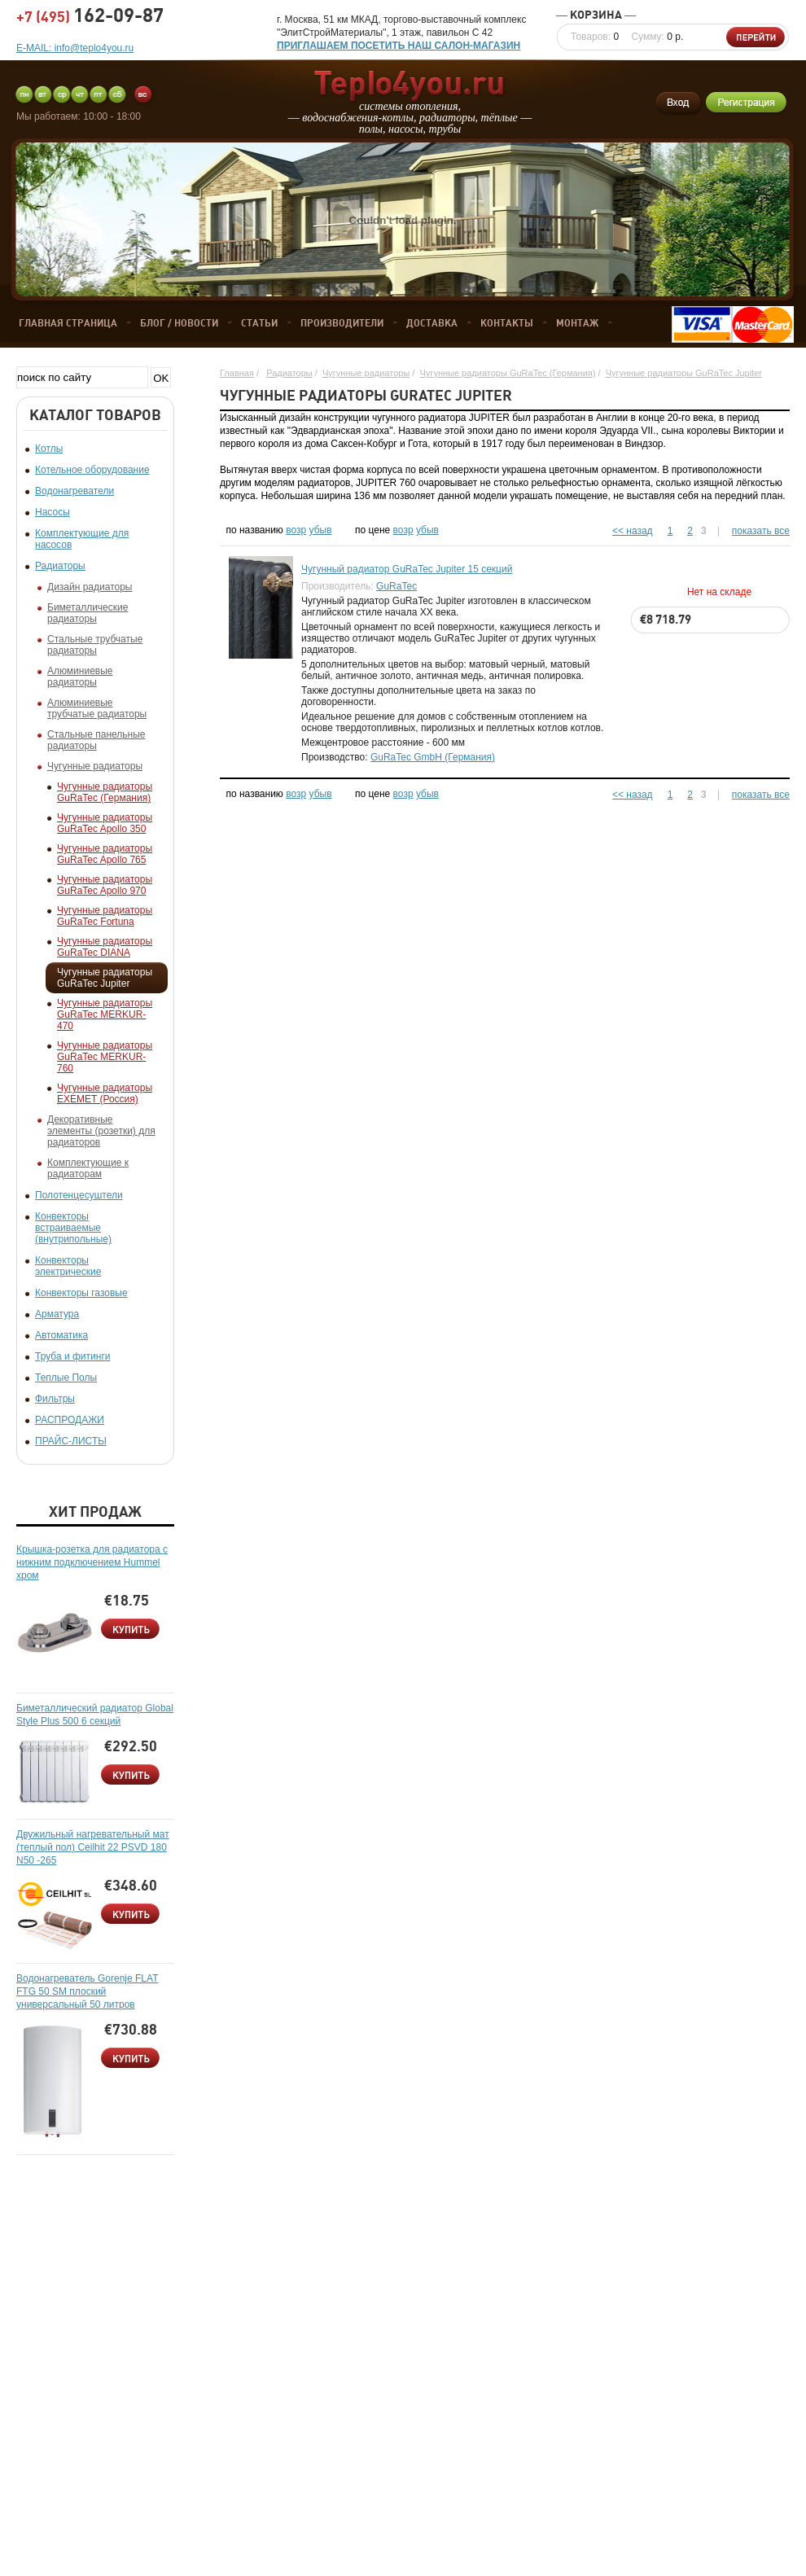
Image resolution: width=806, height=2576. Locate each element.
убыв (320, 530)
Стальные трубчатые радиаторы (94, 644)
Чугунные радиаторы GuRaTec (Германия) (104, 792)
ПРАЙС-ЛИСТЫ (71, 1441)
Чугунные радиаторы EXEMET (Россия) (104, 1093)
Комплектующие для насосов (82, 539)
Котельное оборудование (92, 469)
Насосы (52, 512)
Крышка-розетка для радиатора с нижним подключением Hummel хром (92, 1562)
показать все (761, 531)
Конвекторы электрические (68, 1266)
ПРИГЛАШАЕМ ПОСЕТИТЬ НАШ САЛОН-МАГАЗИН (398, 45)
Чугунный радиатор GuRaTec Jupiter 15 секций (406, 569)
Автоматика (61, 1335)
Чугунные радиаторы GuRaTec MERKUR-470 (104, 1014)
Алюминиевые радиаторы (80, 676)
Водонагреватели (74, 491)
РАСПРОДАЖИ (69, 1420)
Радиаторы (60, 566)
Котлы (49, 448)
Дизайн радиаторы (89, 587)
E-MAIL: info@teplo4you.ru (75, 48)
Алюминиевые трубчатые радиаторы (97, 708)
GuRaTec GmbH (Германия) (432, 757)
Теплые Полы (66, 1377)
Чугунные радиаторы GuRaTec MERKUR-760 (104, 1057)
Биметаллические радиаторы (87, 613)
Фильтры (55, 1398)
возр (296, 530)
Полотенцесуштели (79, 1195)
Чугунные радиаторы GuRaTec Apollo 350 (104, 823)
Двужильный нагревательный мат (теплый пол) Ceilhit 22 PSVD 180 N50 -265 (92, 1847)
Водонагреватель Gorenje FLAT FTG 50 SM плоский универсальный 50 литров (87, 1991)
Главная (237, 373)
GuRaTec (396, 586)
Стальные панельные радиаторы (96, 740)
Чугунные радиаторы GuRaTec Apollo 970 (104, 885)
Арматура (57, 1314)
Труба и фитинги (72, 1356)
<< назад (632, 531)
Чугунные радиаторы (94, 766)
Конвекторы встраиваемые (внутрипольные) (73, 1228)
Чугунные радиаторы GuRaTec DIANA (104, 946)
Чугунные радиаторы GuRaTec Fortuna (104, 916)
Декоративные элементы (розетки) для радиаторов (101, 1131)
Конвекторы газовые (81, 1293)
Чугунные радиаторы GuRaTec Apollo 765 (104, 854)
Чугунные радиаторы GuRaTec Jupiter (104, 977)
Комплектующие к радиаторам (88, 1168)
